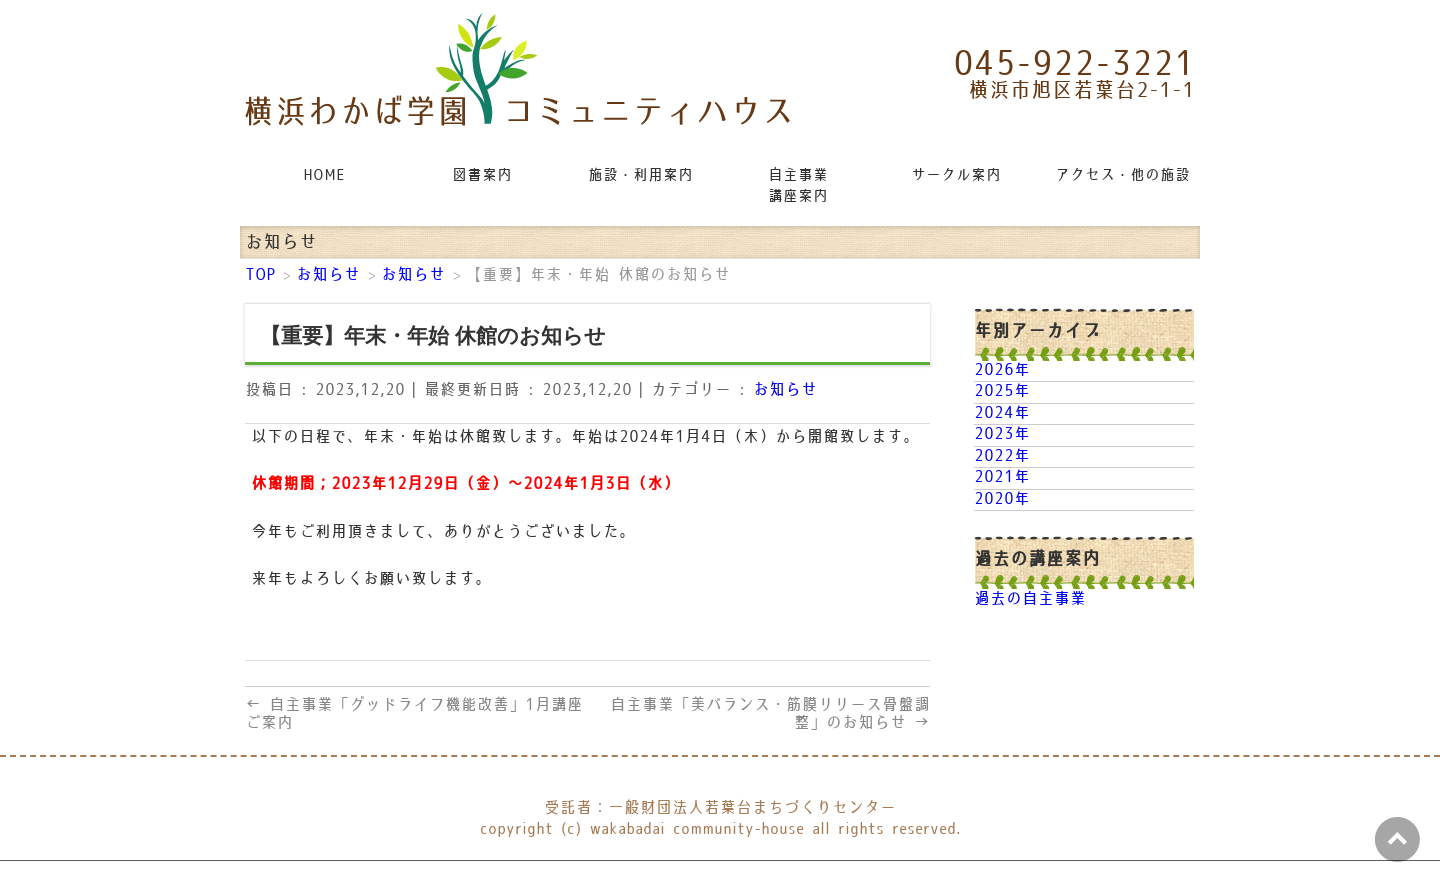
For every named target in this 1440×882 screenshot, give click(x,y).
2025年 (1002, 391)
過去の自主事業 (1030, 599)
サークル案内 (956, 175)
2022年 (1002, 456)
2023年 (1002, 434)
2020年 (1002, 499)
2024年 (1002, 413)
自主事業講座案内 (798, 186)
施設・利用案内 (640, 175)
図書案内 (482, 175)
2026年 (1002, 370)
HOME (324, 175)
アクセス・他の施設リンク (1124, 175)
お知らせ (785, 390)
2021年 (1002, 477)
